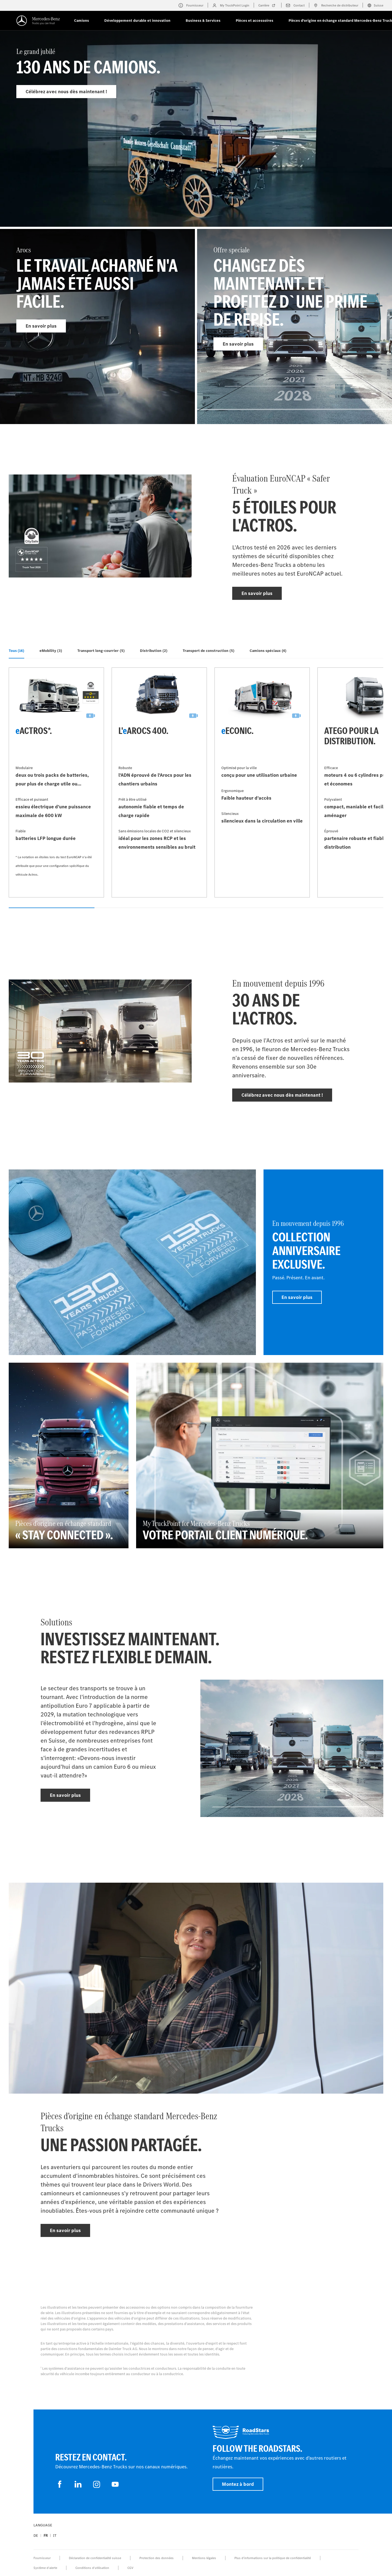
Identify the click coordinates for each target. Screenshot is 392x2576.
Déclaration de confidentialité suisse (95, 2558)
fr (46, 2535)
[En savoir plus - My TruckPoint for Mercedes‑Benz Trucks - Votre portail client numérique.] (259, 1455)
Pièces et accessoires (254, 20)
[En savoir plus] (132, 1262)
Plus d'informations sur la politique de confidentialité (272, 2558)
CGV (130, 2568)
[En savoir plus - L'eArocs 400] (159, 782)
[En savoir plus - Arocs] (97, 326)
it (55, 2535)
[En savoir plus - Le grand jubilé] (196, 141)
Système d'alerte (45, 2568)
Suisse (375, 5)
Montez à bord (238, 2484)
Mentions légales (204, 2558)
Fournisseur (42, 2558)
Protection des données (156, 2558)
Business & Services (203, 20)
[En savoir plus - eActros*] (56, 782)
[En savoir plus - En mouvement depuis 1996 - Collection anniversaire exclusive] (323, 1262)
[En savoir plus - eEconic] (262, 782)
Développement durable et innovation (137, 20)
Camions (81, 20)
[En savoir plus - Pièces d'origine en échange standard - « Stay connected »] (68, 1455)
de (35, 2535)
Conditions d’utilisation (92, 2568)
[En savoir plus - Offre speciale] (294, 326)
